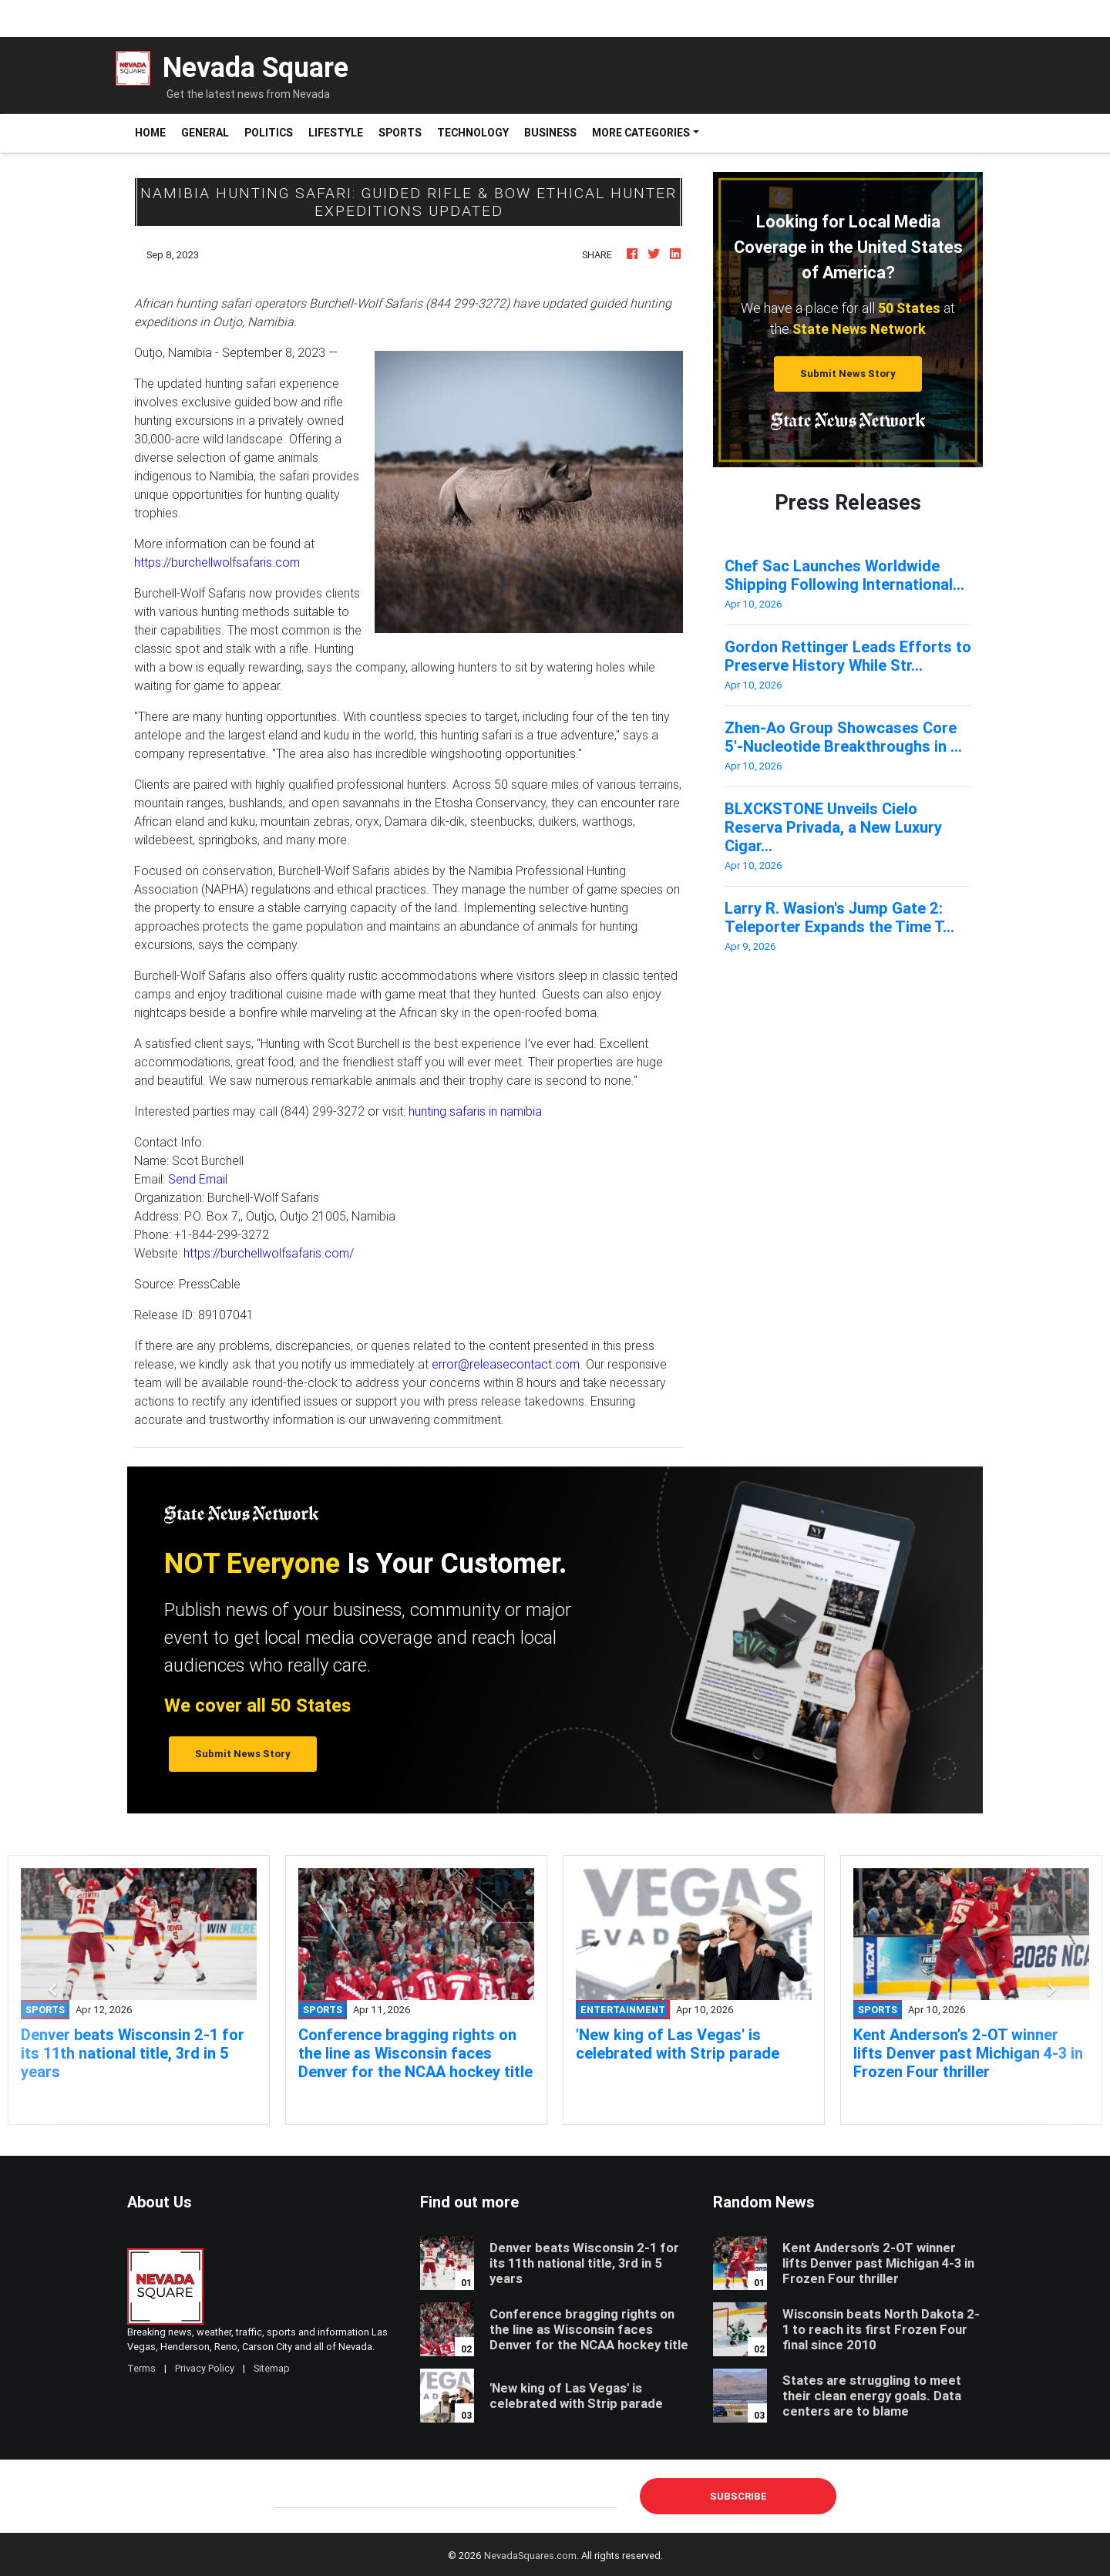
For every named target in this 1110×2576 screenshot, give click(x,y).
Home (154, 132)
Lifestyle (335, 133)
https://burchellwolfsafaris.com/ (268, 1253)
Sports (400, 133)
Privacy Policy (204, 2368)
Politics (268, 133)
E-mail (290, 2496)
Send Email (197, 1179)
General (205, 133)
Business (550, 133)
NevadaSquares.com (530, 2555)
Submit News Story (848, 373)
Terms (141, 2368)
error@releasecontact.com (506, 1364)
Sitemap (272, 2368)
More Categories (641, 133)
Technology (473, 133)
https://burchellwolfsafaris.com (217, 562)
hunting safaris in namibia (475, 1111)
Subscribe (738, 2496)
